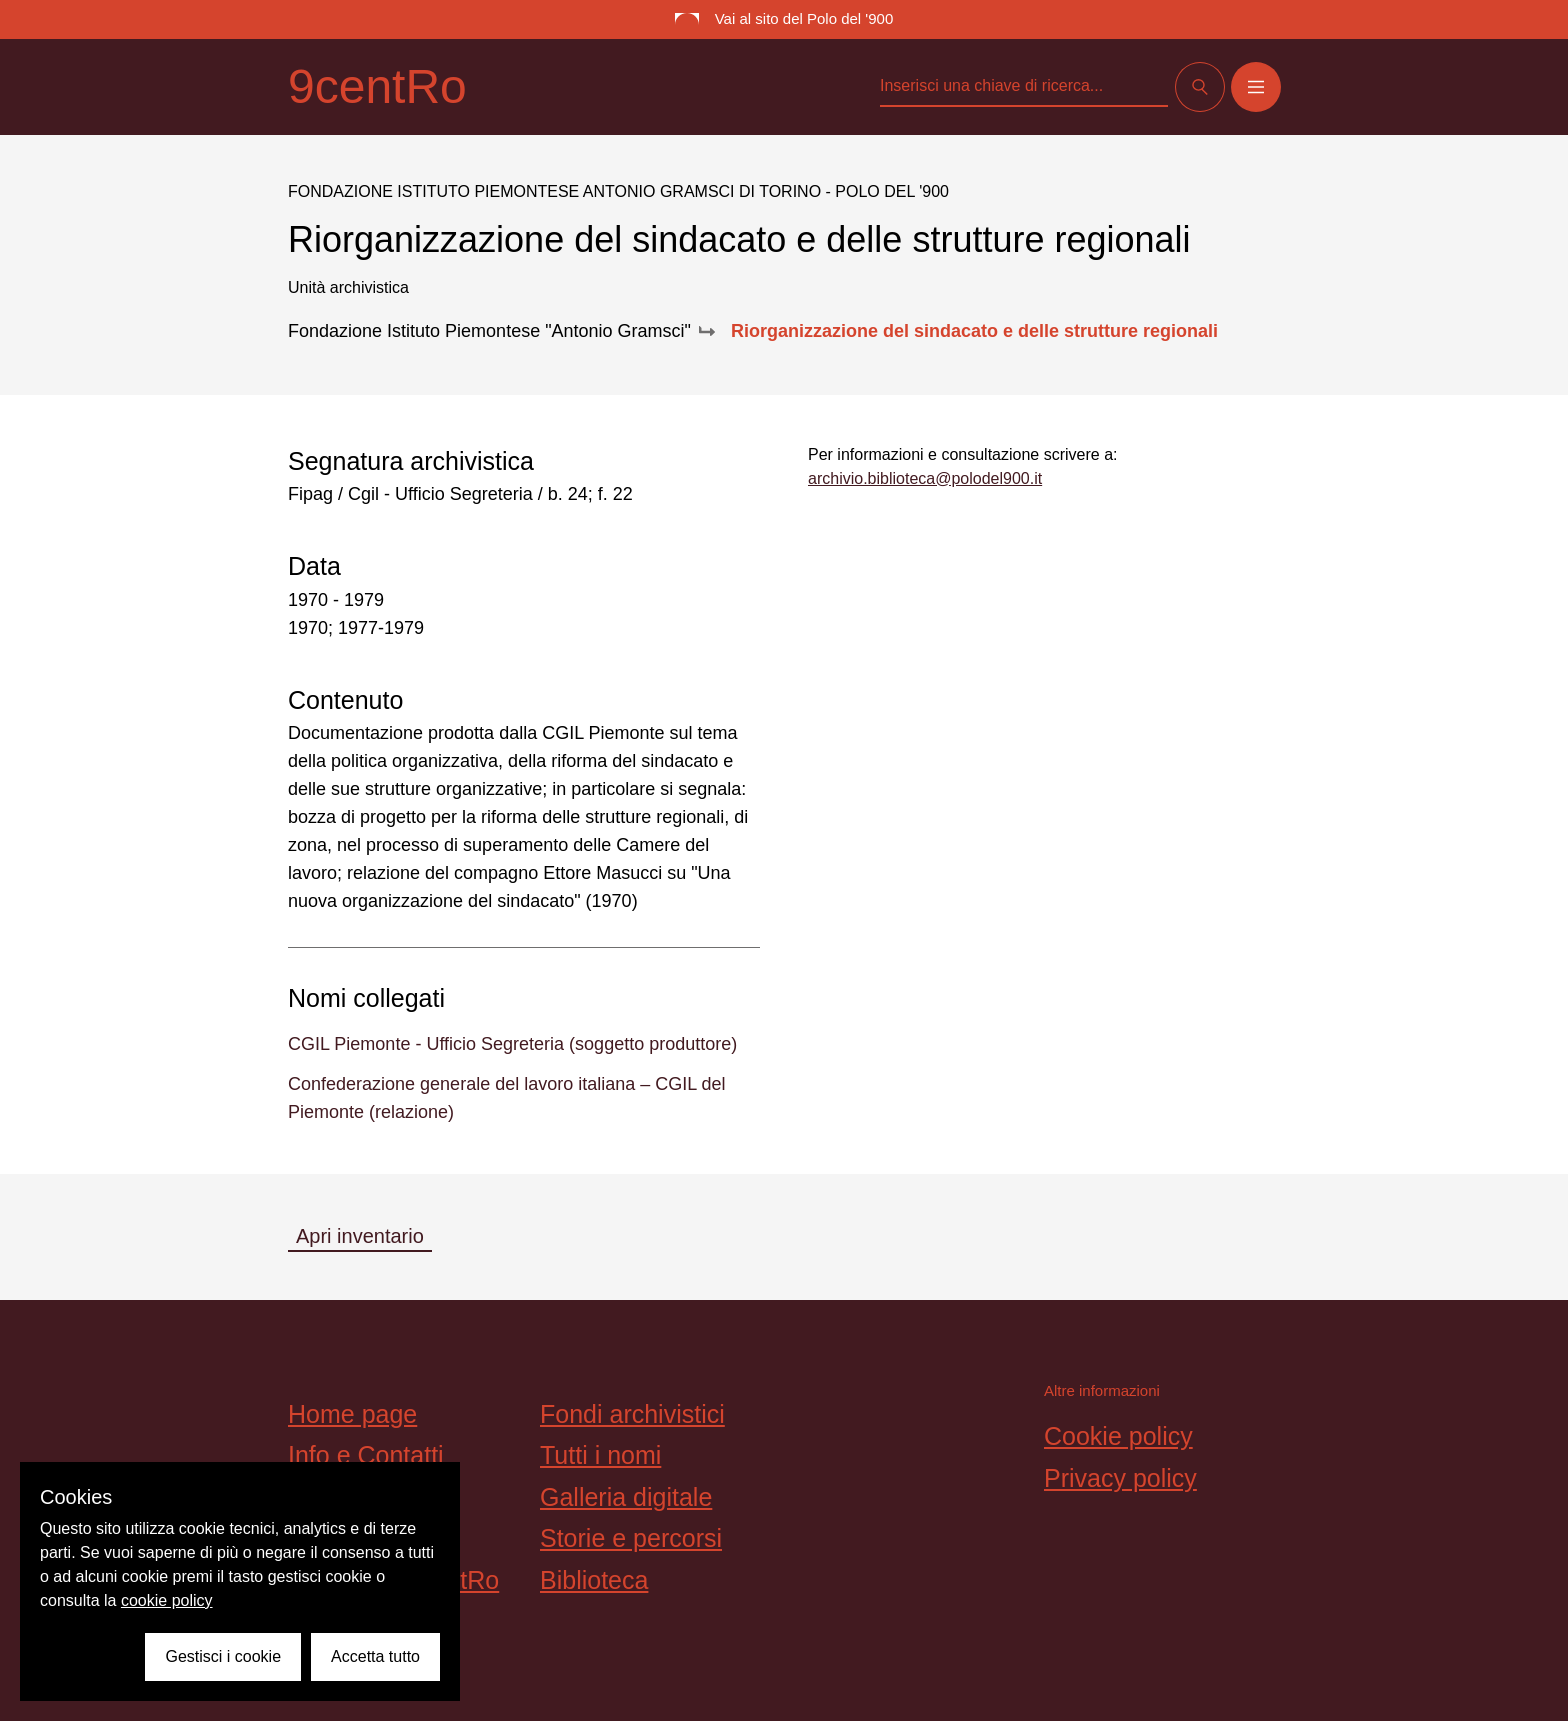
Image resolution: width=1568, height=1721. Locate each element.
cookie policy (167, 1600)
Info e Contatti (366, 1455)
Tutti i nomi (600, 1455)
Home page (352, 1414)
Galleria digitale (626, 1497)
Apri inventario (360, 1236)
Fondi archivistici (632, 1414)
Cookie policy (1118, 1436)
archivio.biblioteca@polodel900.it (925, 478)
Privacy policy (1120, 1478)
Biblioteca (594, 1580)
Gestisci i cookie (223, 1656)
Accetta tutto (375, 1656)
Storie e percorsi (631, 1538)
